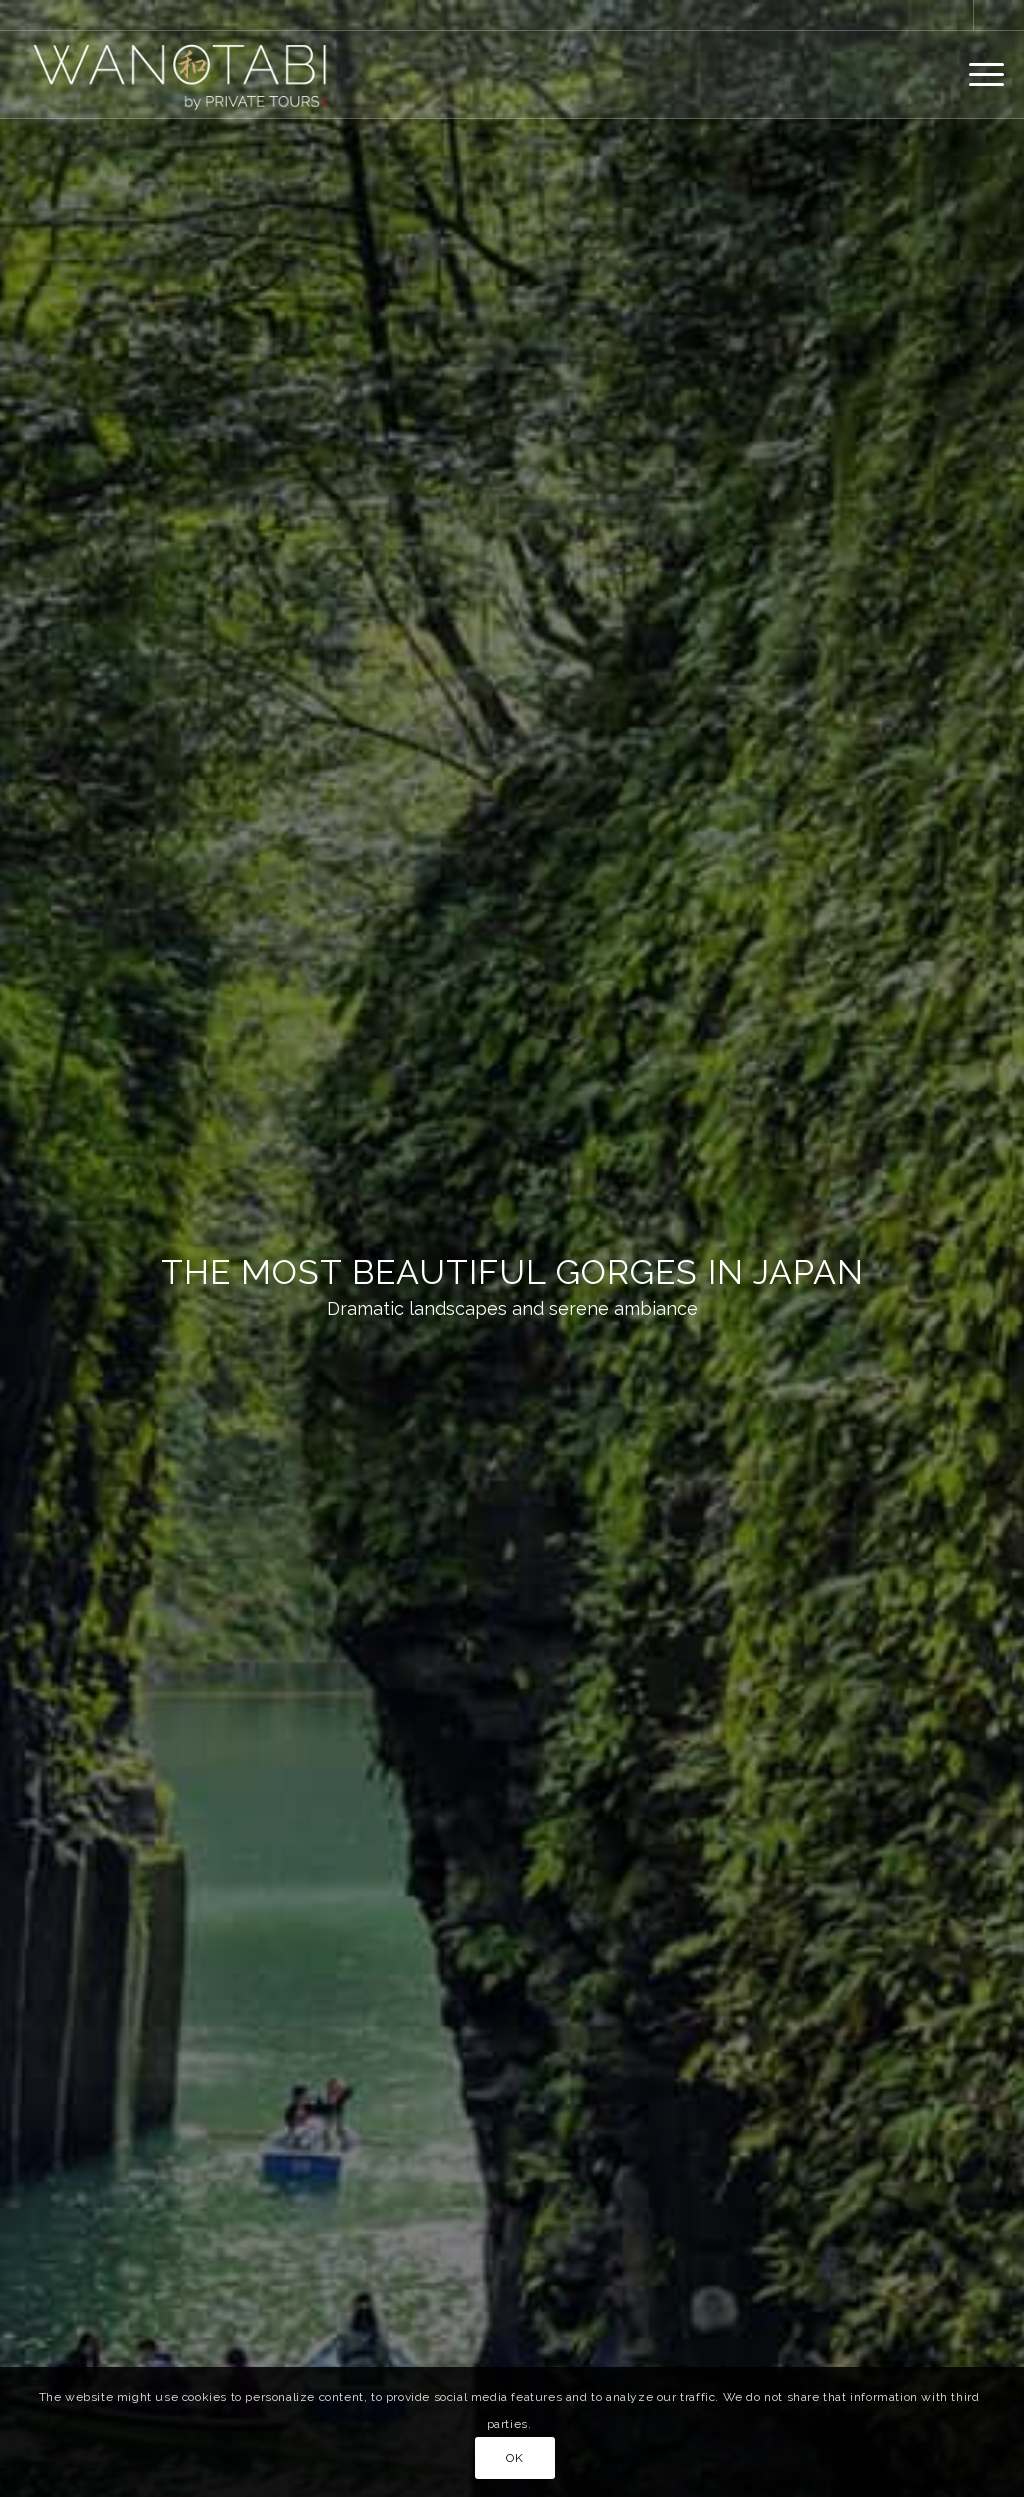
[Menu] (980, 74)
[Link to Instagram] (989, 15)
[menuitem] (980, 74)
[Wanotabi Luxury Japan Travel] (185, 74)
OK (514, 2458)
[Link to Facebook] (958, 15)
